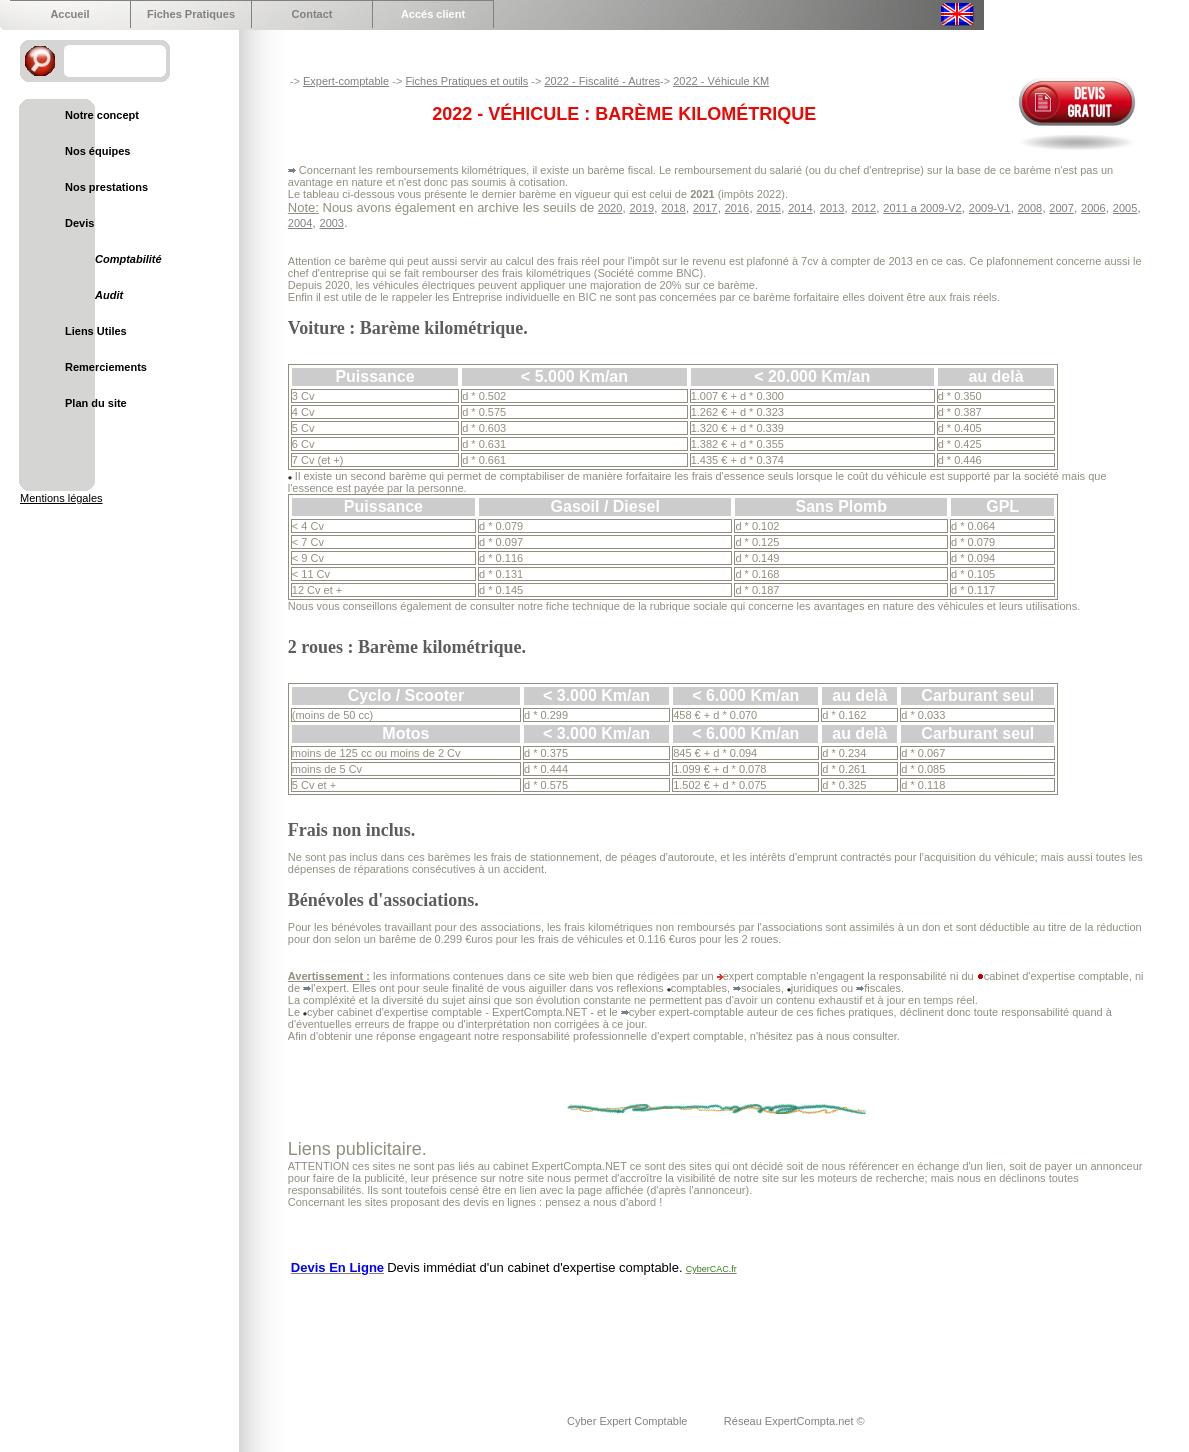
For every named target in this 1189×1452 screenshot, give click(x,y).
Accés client (433, 14)
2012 (864, 208)
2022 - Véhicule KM (721, 81)
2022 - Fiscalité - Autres (602, 81)
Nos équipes (97, 151)
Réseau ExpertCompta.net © (794, 1421)
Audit (109, 295)
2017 (705, 208)
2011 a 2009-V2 (922, 208)
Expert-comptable (346, 81)
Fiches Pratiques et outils (466, 81)
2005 (1125, 208)
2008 (1030, 208)
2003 (332, 223)
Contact (312, 14)
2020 (610, 208)
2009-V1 (990, 208)
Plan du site (96, 403)
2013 (832, 208)
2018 (673, 208)
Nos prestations (106, 187)
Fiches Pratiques (191, 14)
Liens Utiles (96, 331)
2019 (642, 208)
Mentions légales (61, 498)
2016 (737, 208)
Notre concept (102, 115)
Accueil (69, 14)
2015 (768, 208)
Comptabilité (128, 259)
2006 (1093, 208)
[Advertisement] (652, 1332)
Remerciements (106, 367)
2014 (800, 208)
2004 (300, 223)
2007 (1061, 208)
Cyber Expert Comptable (629, 1421)
